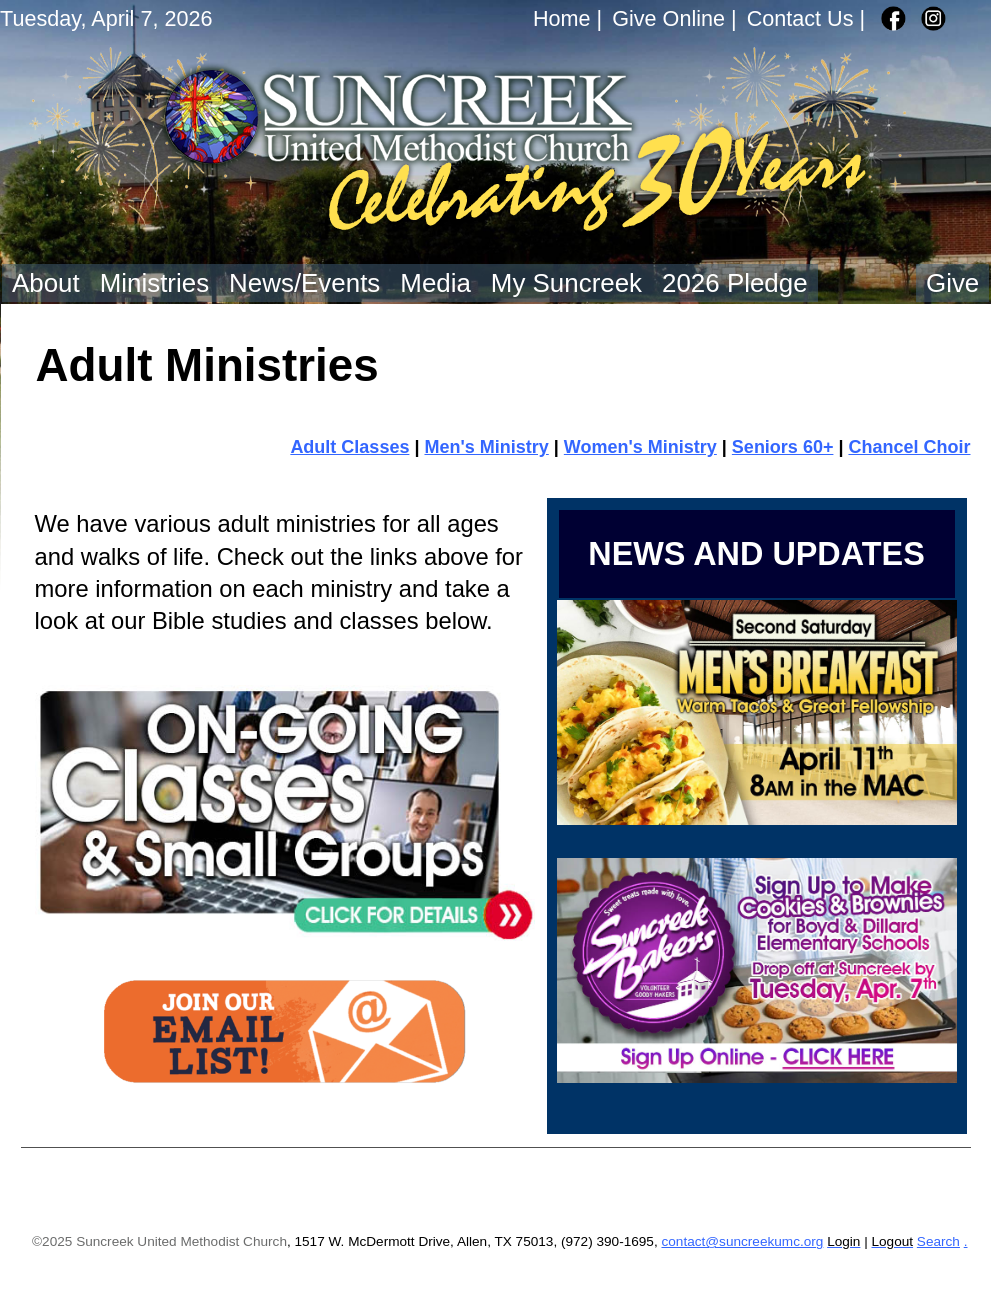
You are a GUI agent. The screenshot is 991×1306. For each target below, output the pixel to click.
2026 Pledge (735, 283)
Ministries (154, 283)
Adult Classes (349, 447)
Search (938, 1241)
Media (435, 283)
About (46, 283)
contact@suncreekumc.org (742, 1241)
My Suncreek (566, 283)
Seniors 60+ (783, 447)
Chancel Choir (909, 447)
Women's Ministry (640, 447)
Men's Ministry (486, 447)
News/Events (304, 283)
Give (952, 283)
